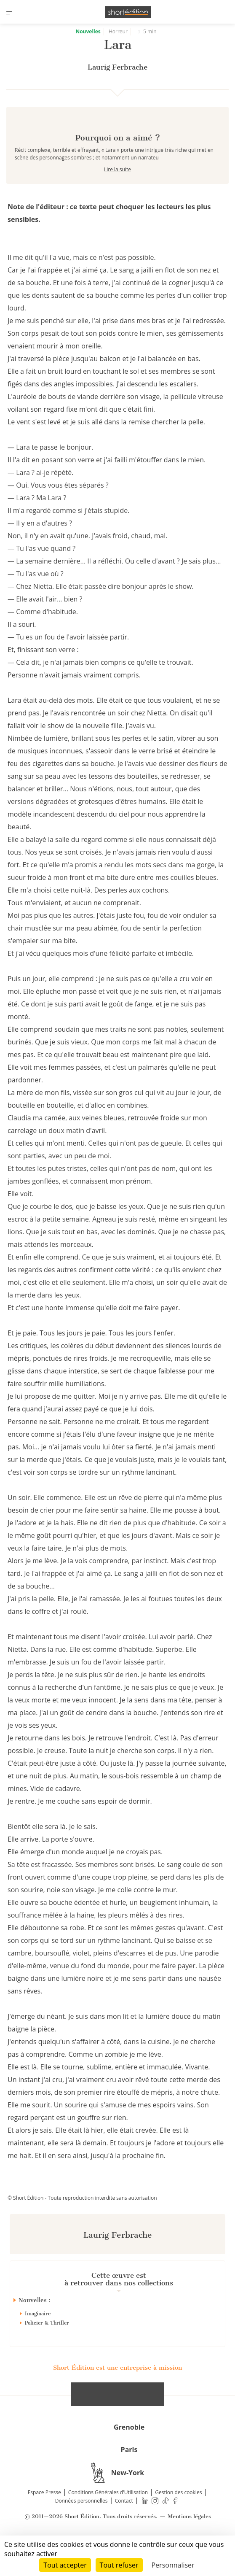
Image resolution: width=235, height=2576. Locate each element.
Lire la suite (117, 199)
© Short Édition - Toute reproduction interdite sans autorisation (82, 2227)
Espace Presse (44, 2522)
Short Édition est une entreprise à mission (117, 2397)
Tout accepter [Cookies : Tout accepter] (64, 2565)
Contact (124, 2530)
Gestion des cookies (178, 2522)
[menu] (10, 12)
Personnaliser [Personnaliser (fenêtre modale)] (172, 2565)
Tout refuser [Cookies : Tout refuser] (119, 2565)
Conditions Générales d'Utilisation (108, 2522)
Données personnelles (81, 2530)
